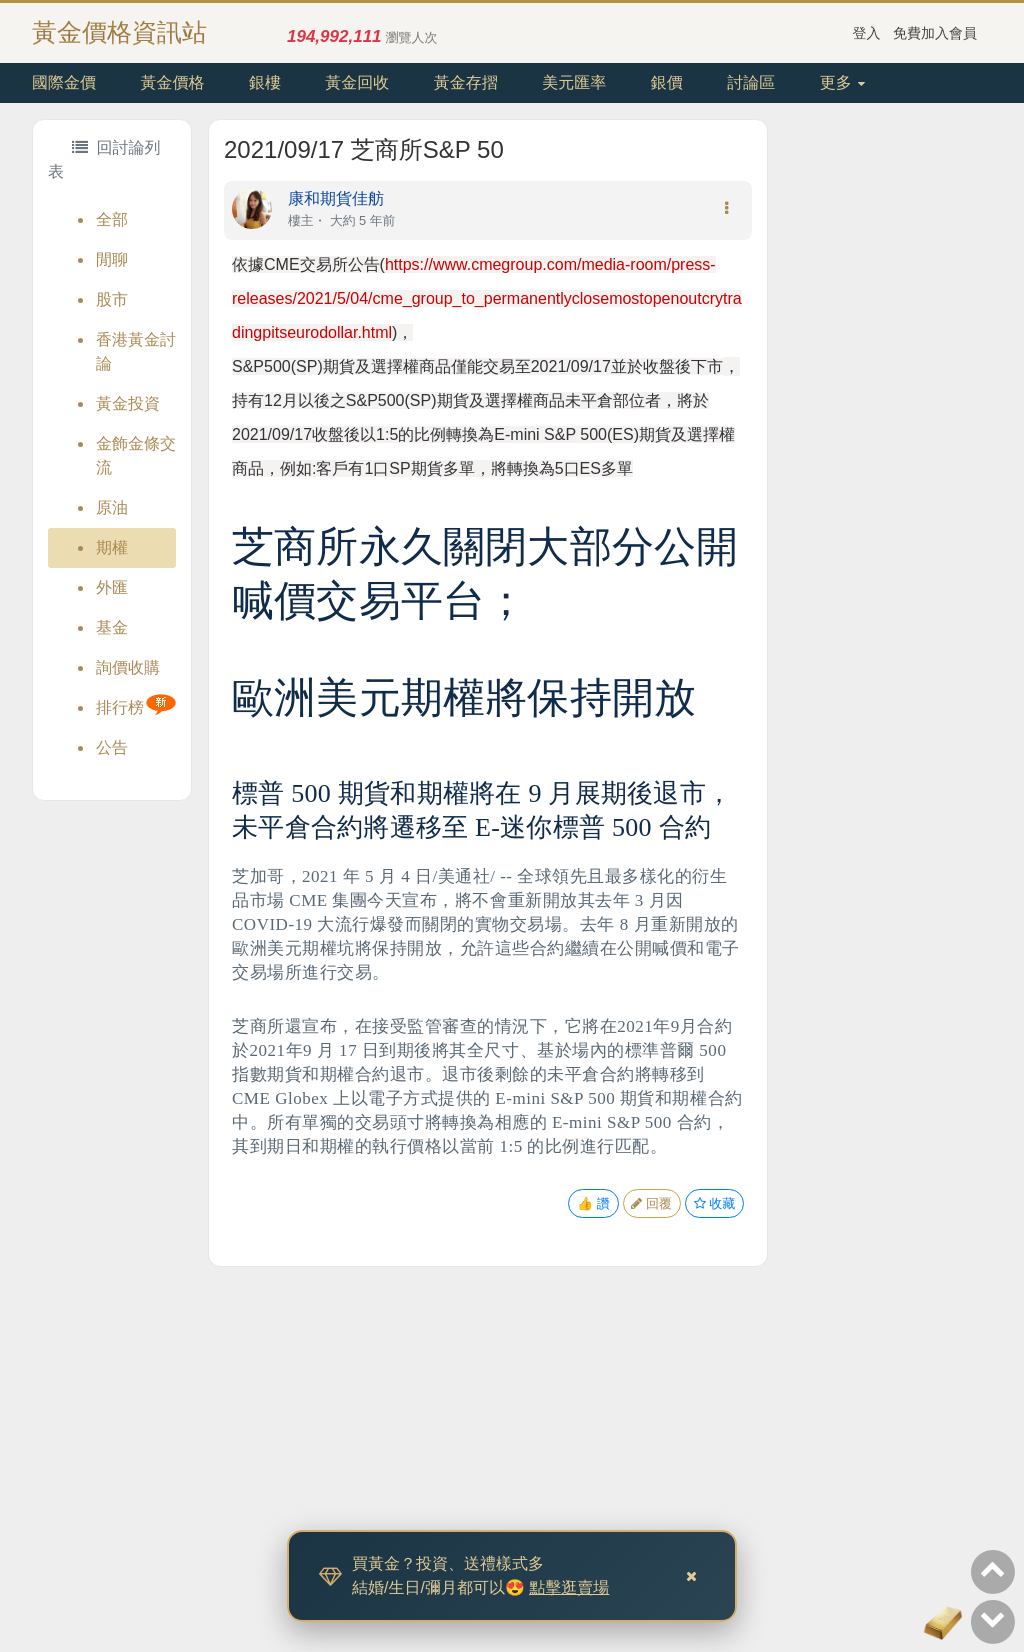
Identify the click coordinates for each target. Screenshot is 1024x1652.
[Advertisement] (880, 419)
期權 (112, 547)
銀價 (667, 82)
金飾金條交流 (136, 455)
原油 (112, 507)
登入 (867, 33)
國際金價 (64, 82)
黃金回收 (357, 82)
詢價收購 (128, 667)
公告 (112, 747)
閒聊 (112, 259)
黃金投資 (128, 403)
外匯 (112, 587)
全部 (112, 219)
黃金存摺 (466, 82)
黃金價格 (172, 82)
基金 (112, 627)
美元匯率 (574, 82)
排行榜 (120, 707)
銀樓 (265, 82)
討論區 (751, 82)
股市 (112, 299)
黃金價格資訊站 (119, 32)
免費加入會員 (935, 33)
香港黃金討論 (136, 351)
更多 (842, 82)
